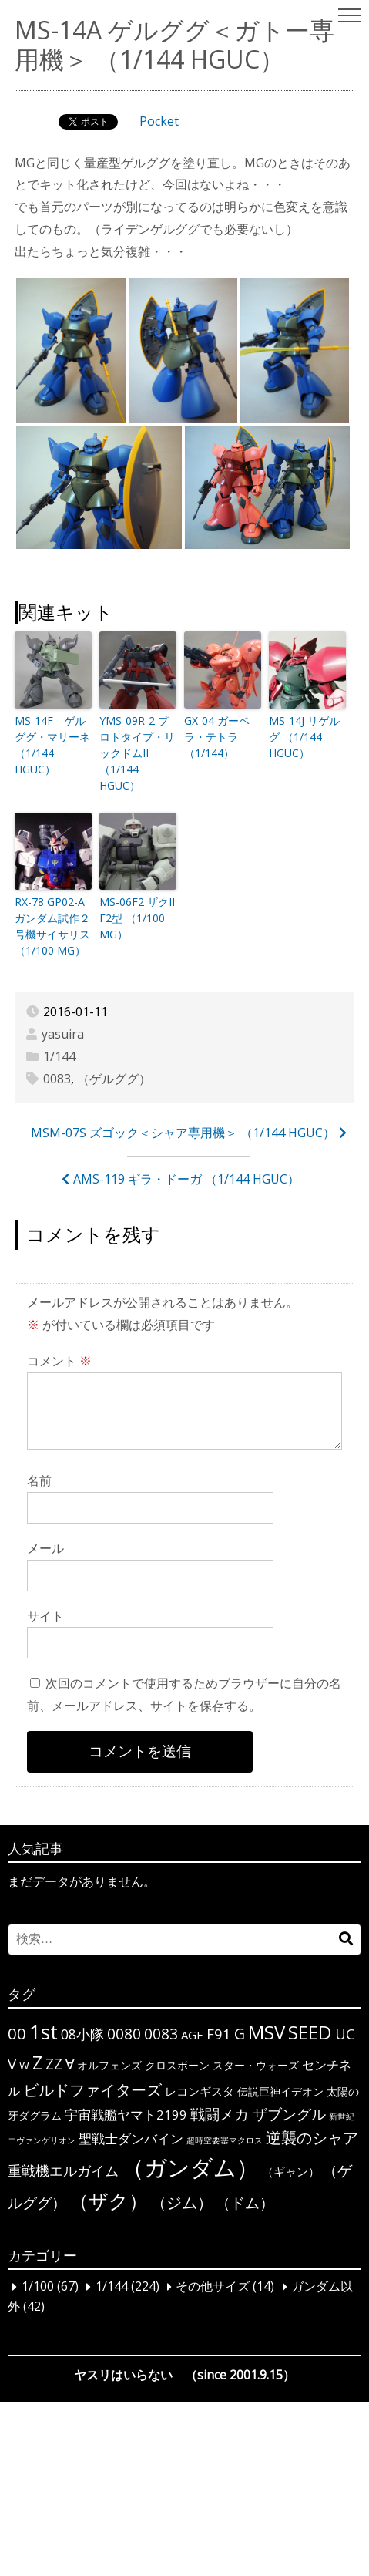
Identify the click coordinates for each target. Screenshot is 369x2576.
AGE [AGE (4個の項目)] (192, 2034)
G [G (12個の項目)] (239, 2033)
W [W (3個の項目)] (24, 2065)
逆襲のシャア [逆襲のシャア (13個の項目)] (312, 2137)
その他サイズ (213, 2286)
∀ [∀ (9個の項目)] (69, 2063)
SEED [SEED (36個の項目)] (310, 2032)
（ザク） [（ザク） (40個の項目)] (108, 2200)
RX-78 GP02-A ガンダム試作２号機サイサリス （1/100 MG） (52, 926)
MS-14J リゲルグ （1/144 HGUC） (304, 736)
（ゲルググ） (114, 1078)
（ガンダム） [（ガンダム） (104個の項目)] (190, 2167)
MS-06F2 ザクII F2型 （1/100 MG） (137, 917)
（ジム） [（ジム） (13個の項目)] (182, 2202)
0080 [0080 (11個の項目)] (124, 2034)
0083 (57, 1078)
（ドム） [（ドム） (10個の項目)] (245, 2202)
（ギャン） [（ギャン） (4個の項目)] (291, 2171)
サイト (45, 1616)
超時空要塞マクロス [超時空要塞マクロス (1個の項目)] (224, 2140)
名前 (39, 1480)
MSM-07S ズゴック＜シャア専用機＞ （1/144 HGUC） (183, 1132)
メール (45, 1548)
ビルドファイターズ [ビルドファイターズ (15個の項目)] (92, 2089)
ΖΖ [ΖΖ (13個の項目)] (53, 2063)
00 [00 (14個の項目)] (17, 2033)
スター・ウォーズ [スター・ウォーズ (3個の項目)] (256, 2065)
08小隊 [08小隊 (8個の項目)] (82, 2034)
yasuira (63, 1033)
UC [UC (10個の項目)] (345, 2033)
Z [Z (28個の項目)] (37, 2062)
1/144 (59, 1056)
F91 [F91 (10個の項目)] (218, 2033)
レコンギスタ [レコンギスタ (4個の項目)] (199, 2091)
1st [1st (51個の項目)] (43, 2032)
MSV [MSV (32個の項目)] (266, 2032)
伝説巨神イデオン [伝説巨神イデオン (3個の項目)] (280, 2091)
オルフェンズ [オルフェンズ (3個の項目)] (109, 2065)
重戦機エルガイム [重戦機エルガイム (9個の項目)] (63, 2170)
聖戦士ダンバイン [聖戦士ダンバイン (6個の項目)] (131, 2138)
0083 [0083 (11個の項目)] (161, 2034)
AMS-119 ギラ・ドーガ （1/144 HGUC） (186, 1178)
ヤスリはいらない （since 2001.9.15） (184, 2374)
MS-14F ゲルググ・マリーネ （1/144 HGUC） (53, 744)
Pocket (159, 121)
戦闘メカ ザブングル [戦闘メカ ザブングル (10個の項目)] (258, 2113)
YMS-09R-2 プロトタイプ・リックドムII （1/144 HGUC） (137, 753)
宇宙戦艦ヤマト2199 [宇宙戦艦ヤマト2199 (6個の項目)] (126, 2114)
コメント (59, 1360)
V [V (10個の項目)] (12, 2063)
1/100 (38, 2286)
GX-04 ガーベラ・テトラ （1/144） (217, 736)
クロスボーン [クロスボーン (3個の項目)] (177, 2065)
